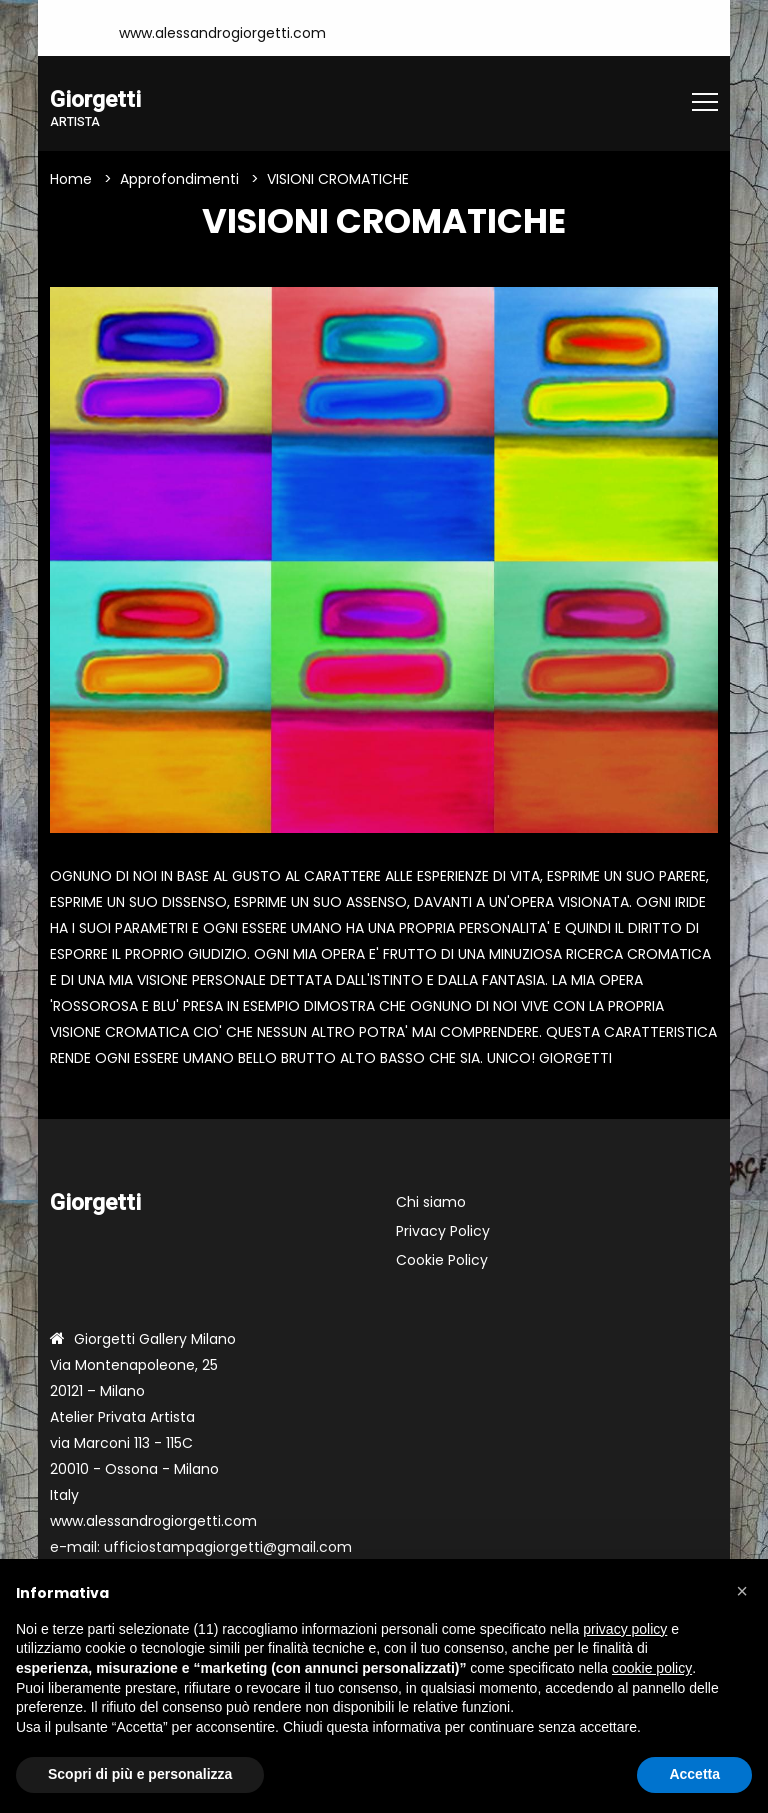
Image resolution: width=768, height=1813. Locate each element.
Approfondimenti (179, 179)
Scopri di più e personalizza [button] (140, 1774)
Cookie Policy (442, 1260)
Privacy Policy (443, 1231)
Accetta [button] (694, 1774)
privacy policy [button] (625, 1629)
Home (71, 179)
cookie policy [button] (652, 1668)
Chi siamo (431, 1202)
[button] (742, 1591)
